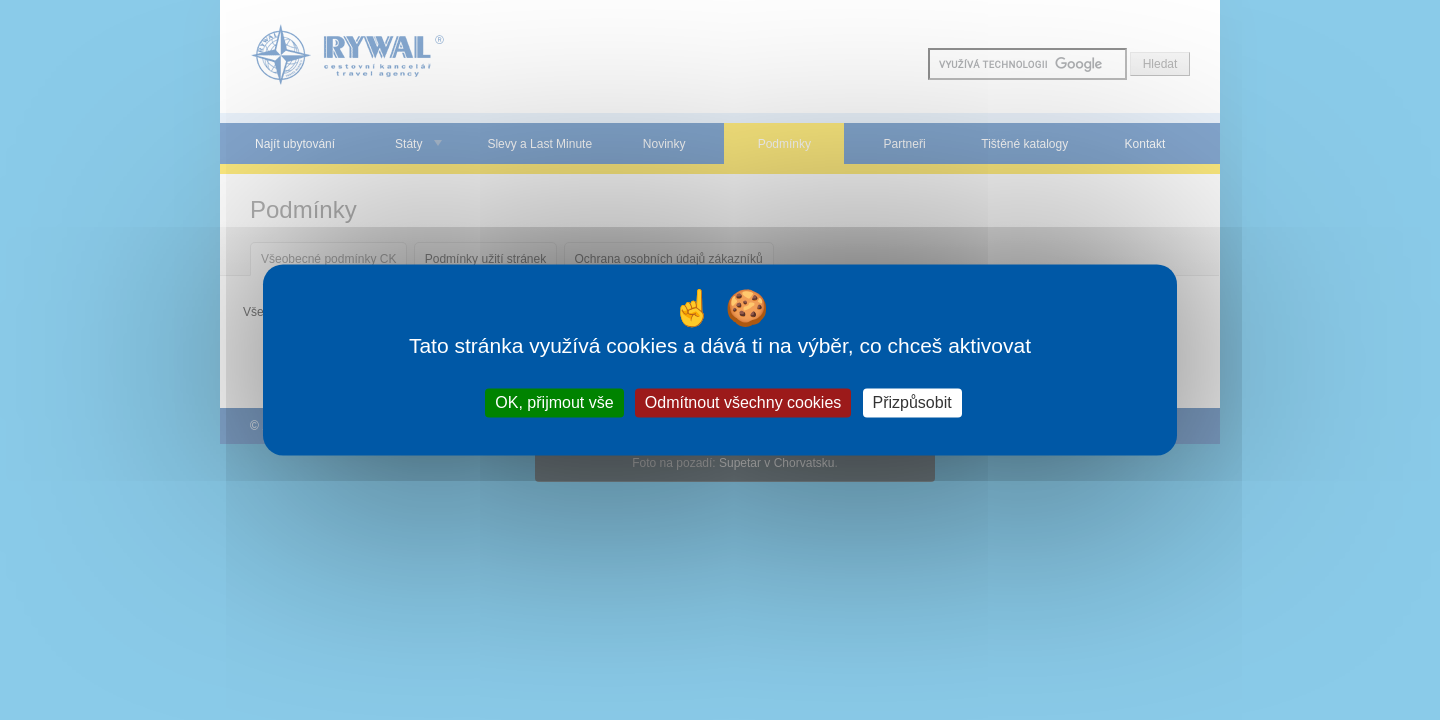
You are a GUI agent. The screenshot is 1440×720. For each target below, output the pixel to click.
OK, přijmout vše (554, 402)
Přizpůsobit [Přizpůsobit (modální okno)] (912, 402)
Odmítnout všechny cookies (743, 402)
